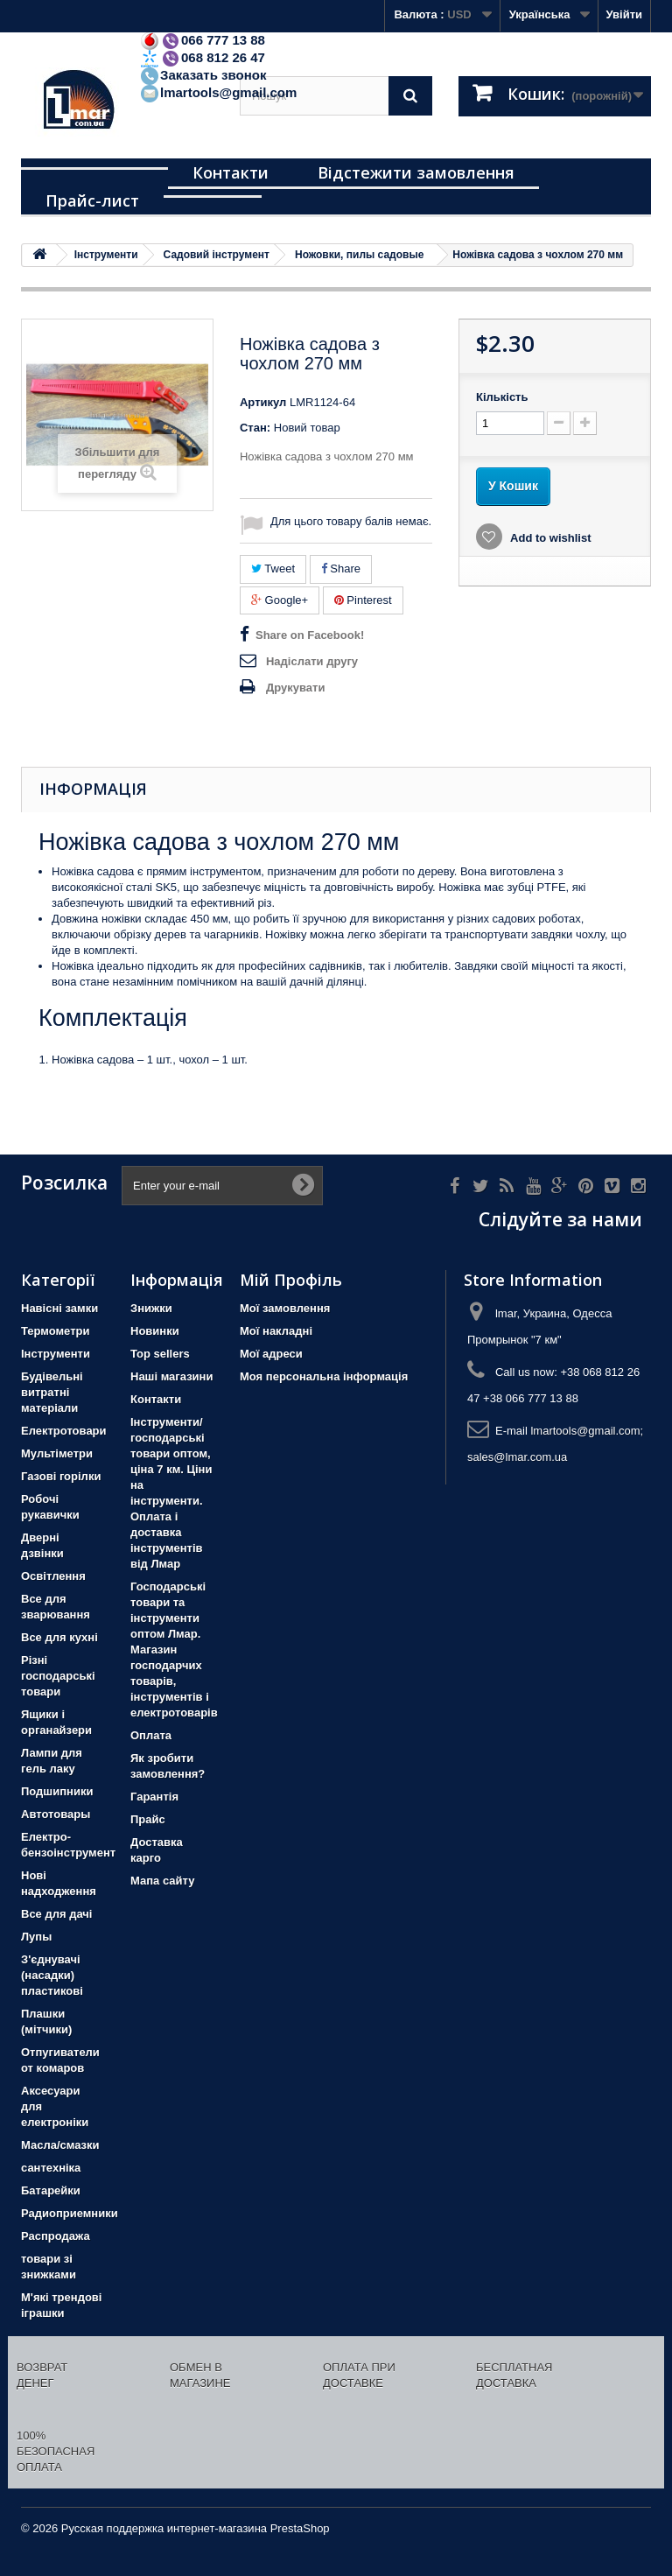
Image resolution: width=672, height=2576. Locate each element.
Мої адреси (271, 1353)
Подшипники (57, 1791)
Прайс (147, 1819)
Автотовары (55, 1814)
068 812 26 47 (202, 57)
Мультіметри (57, 1453)
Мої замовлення (285, 1308)
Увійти (624, 14)
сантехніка (50, 2167)
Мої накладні (276, 1330)
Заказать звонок (202, 74)
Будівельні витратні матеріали (52, 1392)
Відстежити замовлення (416, 172)
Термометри (55, 1330)
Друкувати (295, 687)
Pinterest (363, 600)
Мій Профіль (291, 1279)
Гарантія (154, 1796)
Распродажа (55, 2236)
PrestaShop (300, 2528)
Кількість (502, 397)
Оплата (151, 1735)
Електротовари (64, 1430)
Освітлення (53, 1576)
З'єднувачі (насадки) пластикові (52, 1975)
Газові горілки (61, 1476)
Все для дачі (57, 1913)
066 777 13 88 (202, 39)
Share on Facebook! (310, 635)
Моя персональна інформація (324, 1376)
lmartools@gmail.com (218, 92)
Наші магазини (171, 1376)
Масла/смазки (60, 2144)
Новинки (154, 1330)
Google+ (279, 600)
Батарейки (50, 2190)
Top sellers (160, 1353)
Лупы (36, 1936)
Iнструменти (55, 1353)
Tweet (273, 568)
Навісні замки (59, 1308)
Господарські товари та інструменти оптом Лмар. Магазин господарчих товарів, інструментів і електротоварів (174, 1649)
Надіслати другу (312, 661)
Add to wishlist (550, 537)
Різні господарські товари (58, 1675)
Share (340, 568)
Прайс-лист (92, 200)
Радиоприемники (69, 2213)
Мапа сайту (162, 1880)
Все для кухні (59, 1637)
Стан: (255, 427)
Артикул (263, 402)
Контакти (230, 172)
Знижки (151, 1308)
